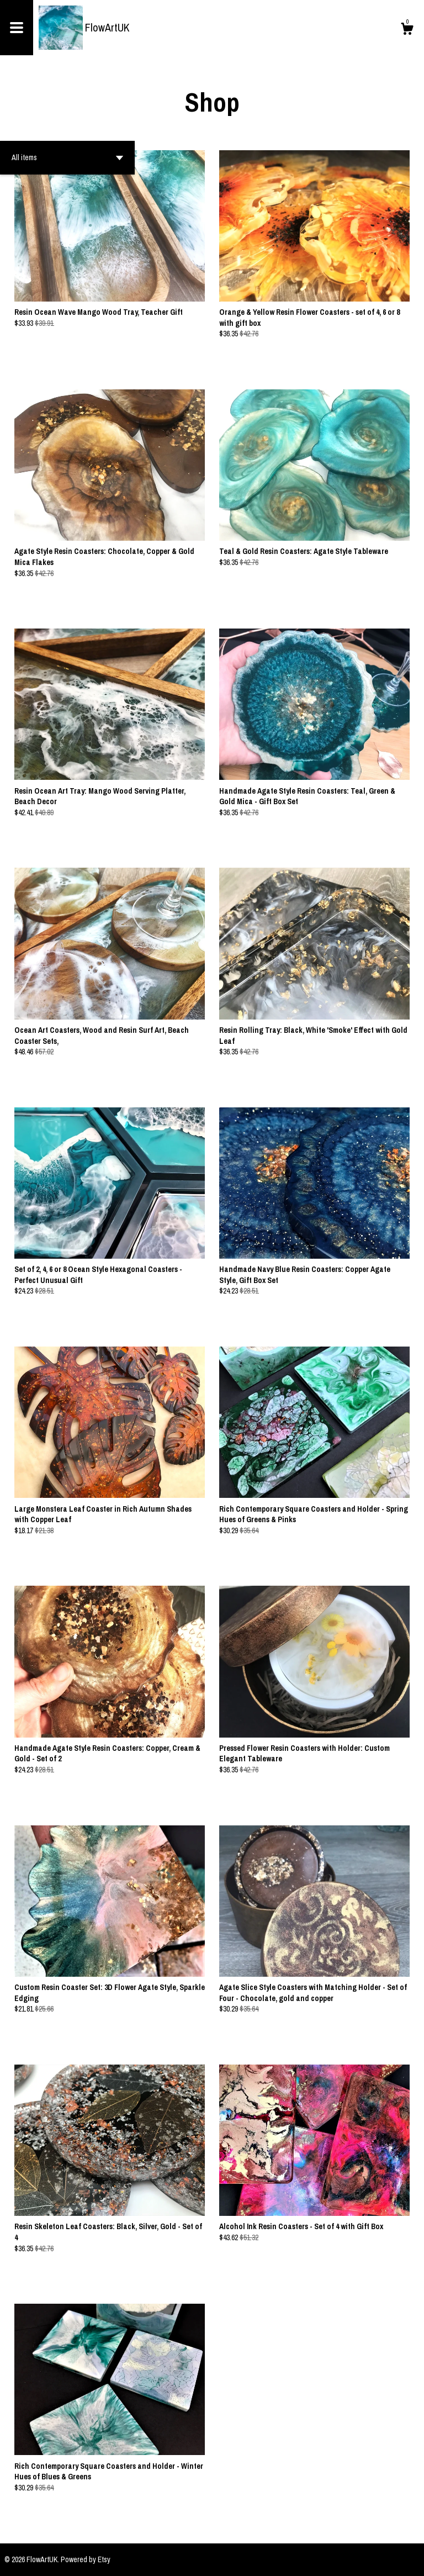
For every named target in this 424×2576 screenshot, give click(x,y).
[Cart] (407, 30)
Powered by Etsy (85, 2559)
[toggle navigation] (16, 27)
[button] (67, 158)
